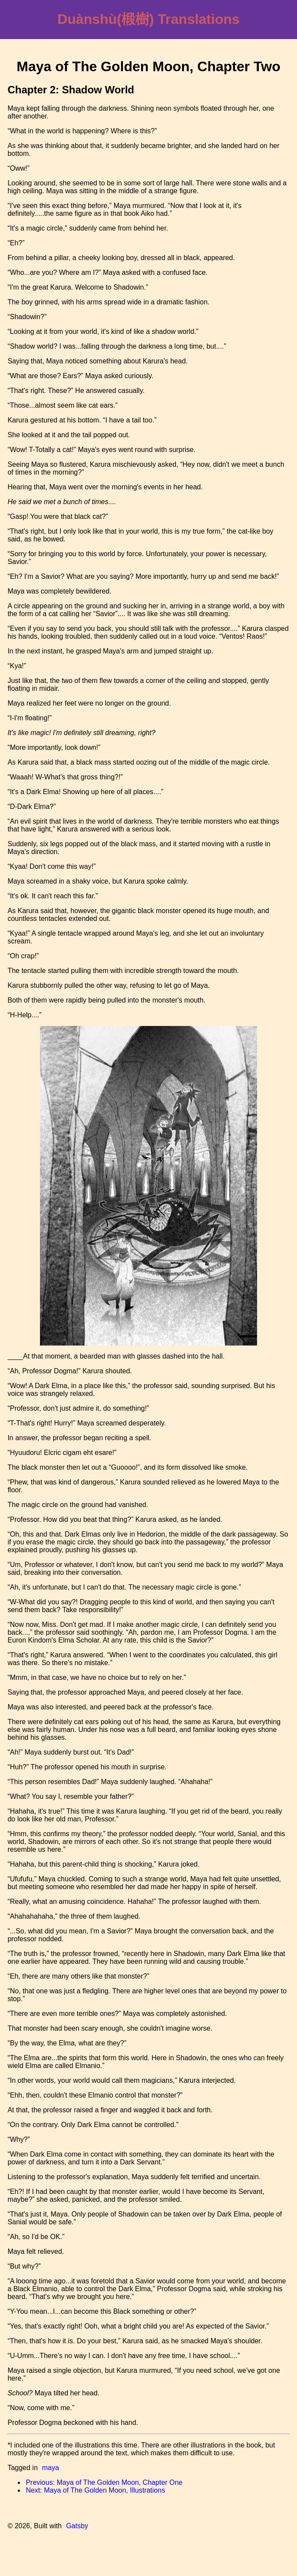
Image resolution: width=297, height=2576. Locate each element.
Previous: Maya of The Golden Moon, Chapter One (104, 2482)
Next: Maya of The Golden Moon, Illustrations (95, 2490)
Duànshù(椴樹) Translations (148, 19)
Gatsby (77, 2526)
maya (50, 2467)
